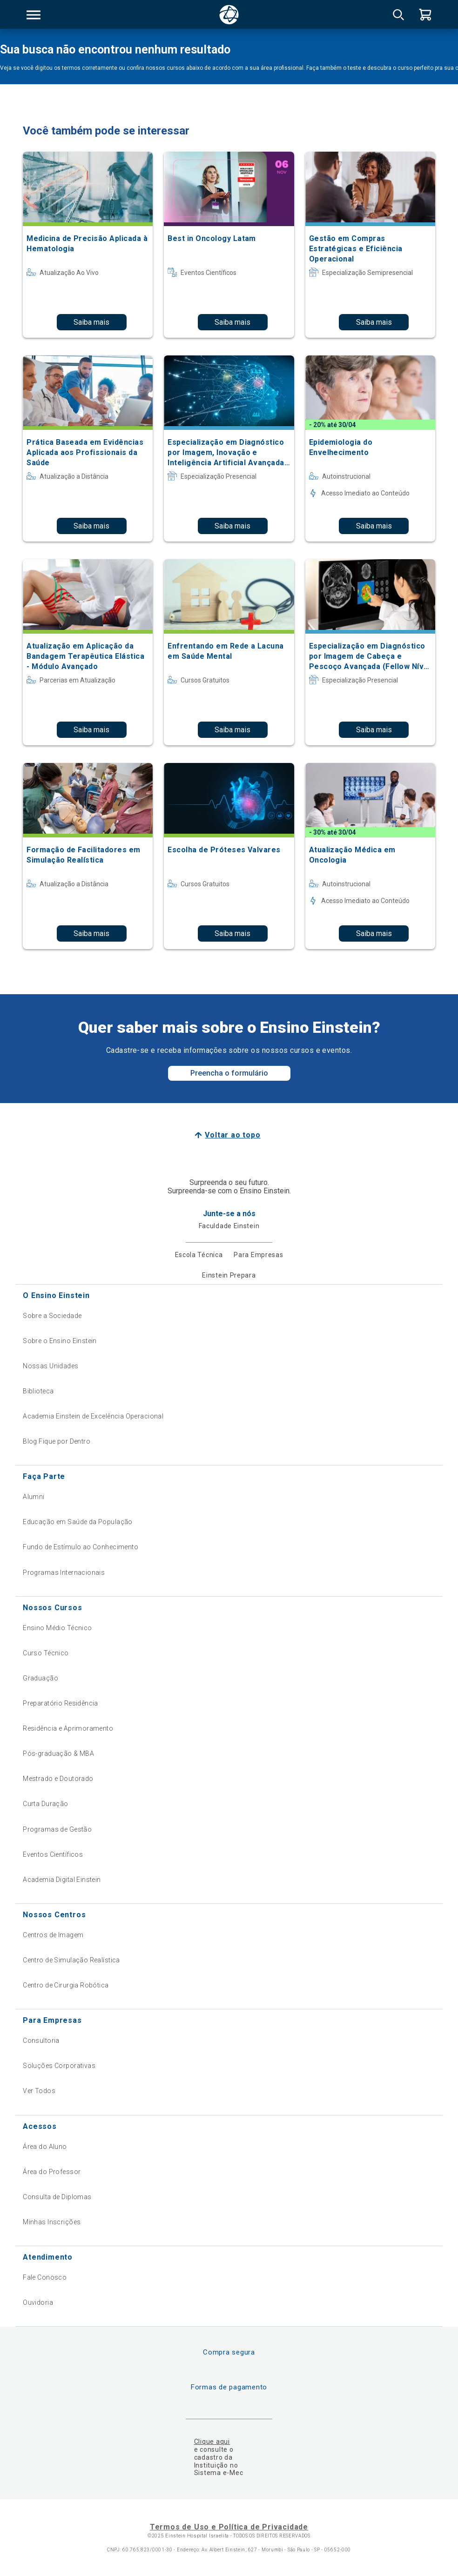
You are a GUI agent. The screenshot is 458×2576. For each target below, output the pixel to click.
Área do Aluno (45, 2146)
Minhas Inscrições (52, 2222)
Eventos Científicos (53, 1854)
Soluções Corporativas (59, 2065)
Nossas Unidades (50, 1366)
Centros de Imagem (53, 1935)
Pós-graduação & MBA (58, 1753)
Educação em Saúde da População (78, 1522)
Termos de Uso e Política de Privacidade (229, 2526)
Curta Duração (45, 1803)
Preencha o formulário (229, 1073)
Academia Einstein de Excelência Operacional (93, 1416)
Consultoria (41, 2040)
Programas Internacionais (64, 1572)
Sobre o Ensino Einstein (60, 1341)
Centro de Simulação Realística (71, 1960)
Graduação (40, 1678)
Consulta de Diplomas (57, 2197)
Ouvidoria (38, 2302)
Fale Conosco (45, 2277)
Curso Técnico (45, 1653)
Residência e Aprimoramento (68, 1728)
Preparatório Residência (60, 1703)
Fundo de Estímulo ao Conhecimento (80, 1547)
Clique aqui (212, 2441)
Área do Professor (52, 2171)
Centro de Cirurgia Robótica (65, 1985)
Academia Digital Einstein (62, 1879)
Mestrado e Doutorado (58, 1778)
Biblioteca (38, 1391)
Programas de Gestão (57, 1829)
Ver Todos (39, 2090)
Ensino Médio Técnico (57, 1628)
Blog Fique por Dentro (56, 1441)
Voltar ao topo (232, 1135)
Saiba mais (91, 322)
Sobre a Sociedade (52, 1315)
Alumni (34, 1496)
